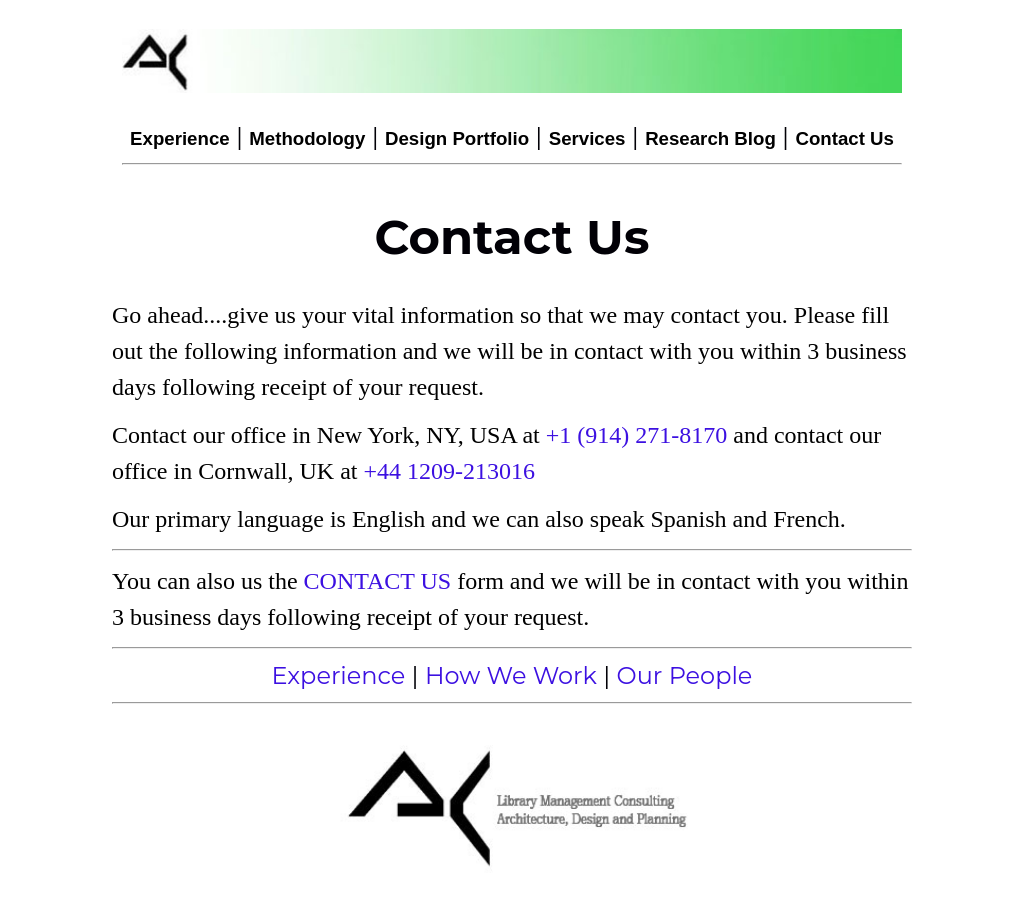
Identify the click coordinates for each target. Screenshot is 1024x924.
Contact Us (844, 138)
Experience (180, 138)
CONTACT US (378, 581)
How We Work (511, 675)
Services (587, 138)
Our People (685, 675)
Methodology (307, 138)
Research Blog (710, 138)
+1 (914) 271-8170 (637, 435)
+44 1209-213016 (450, 471)
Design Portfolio (457, 138)
